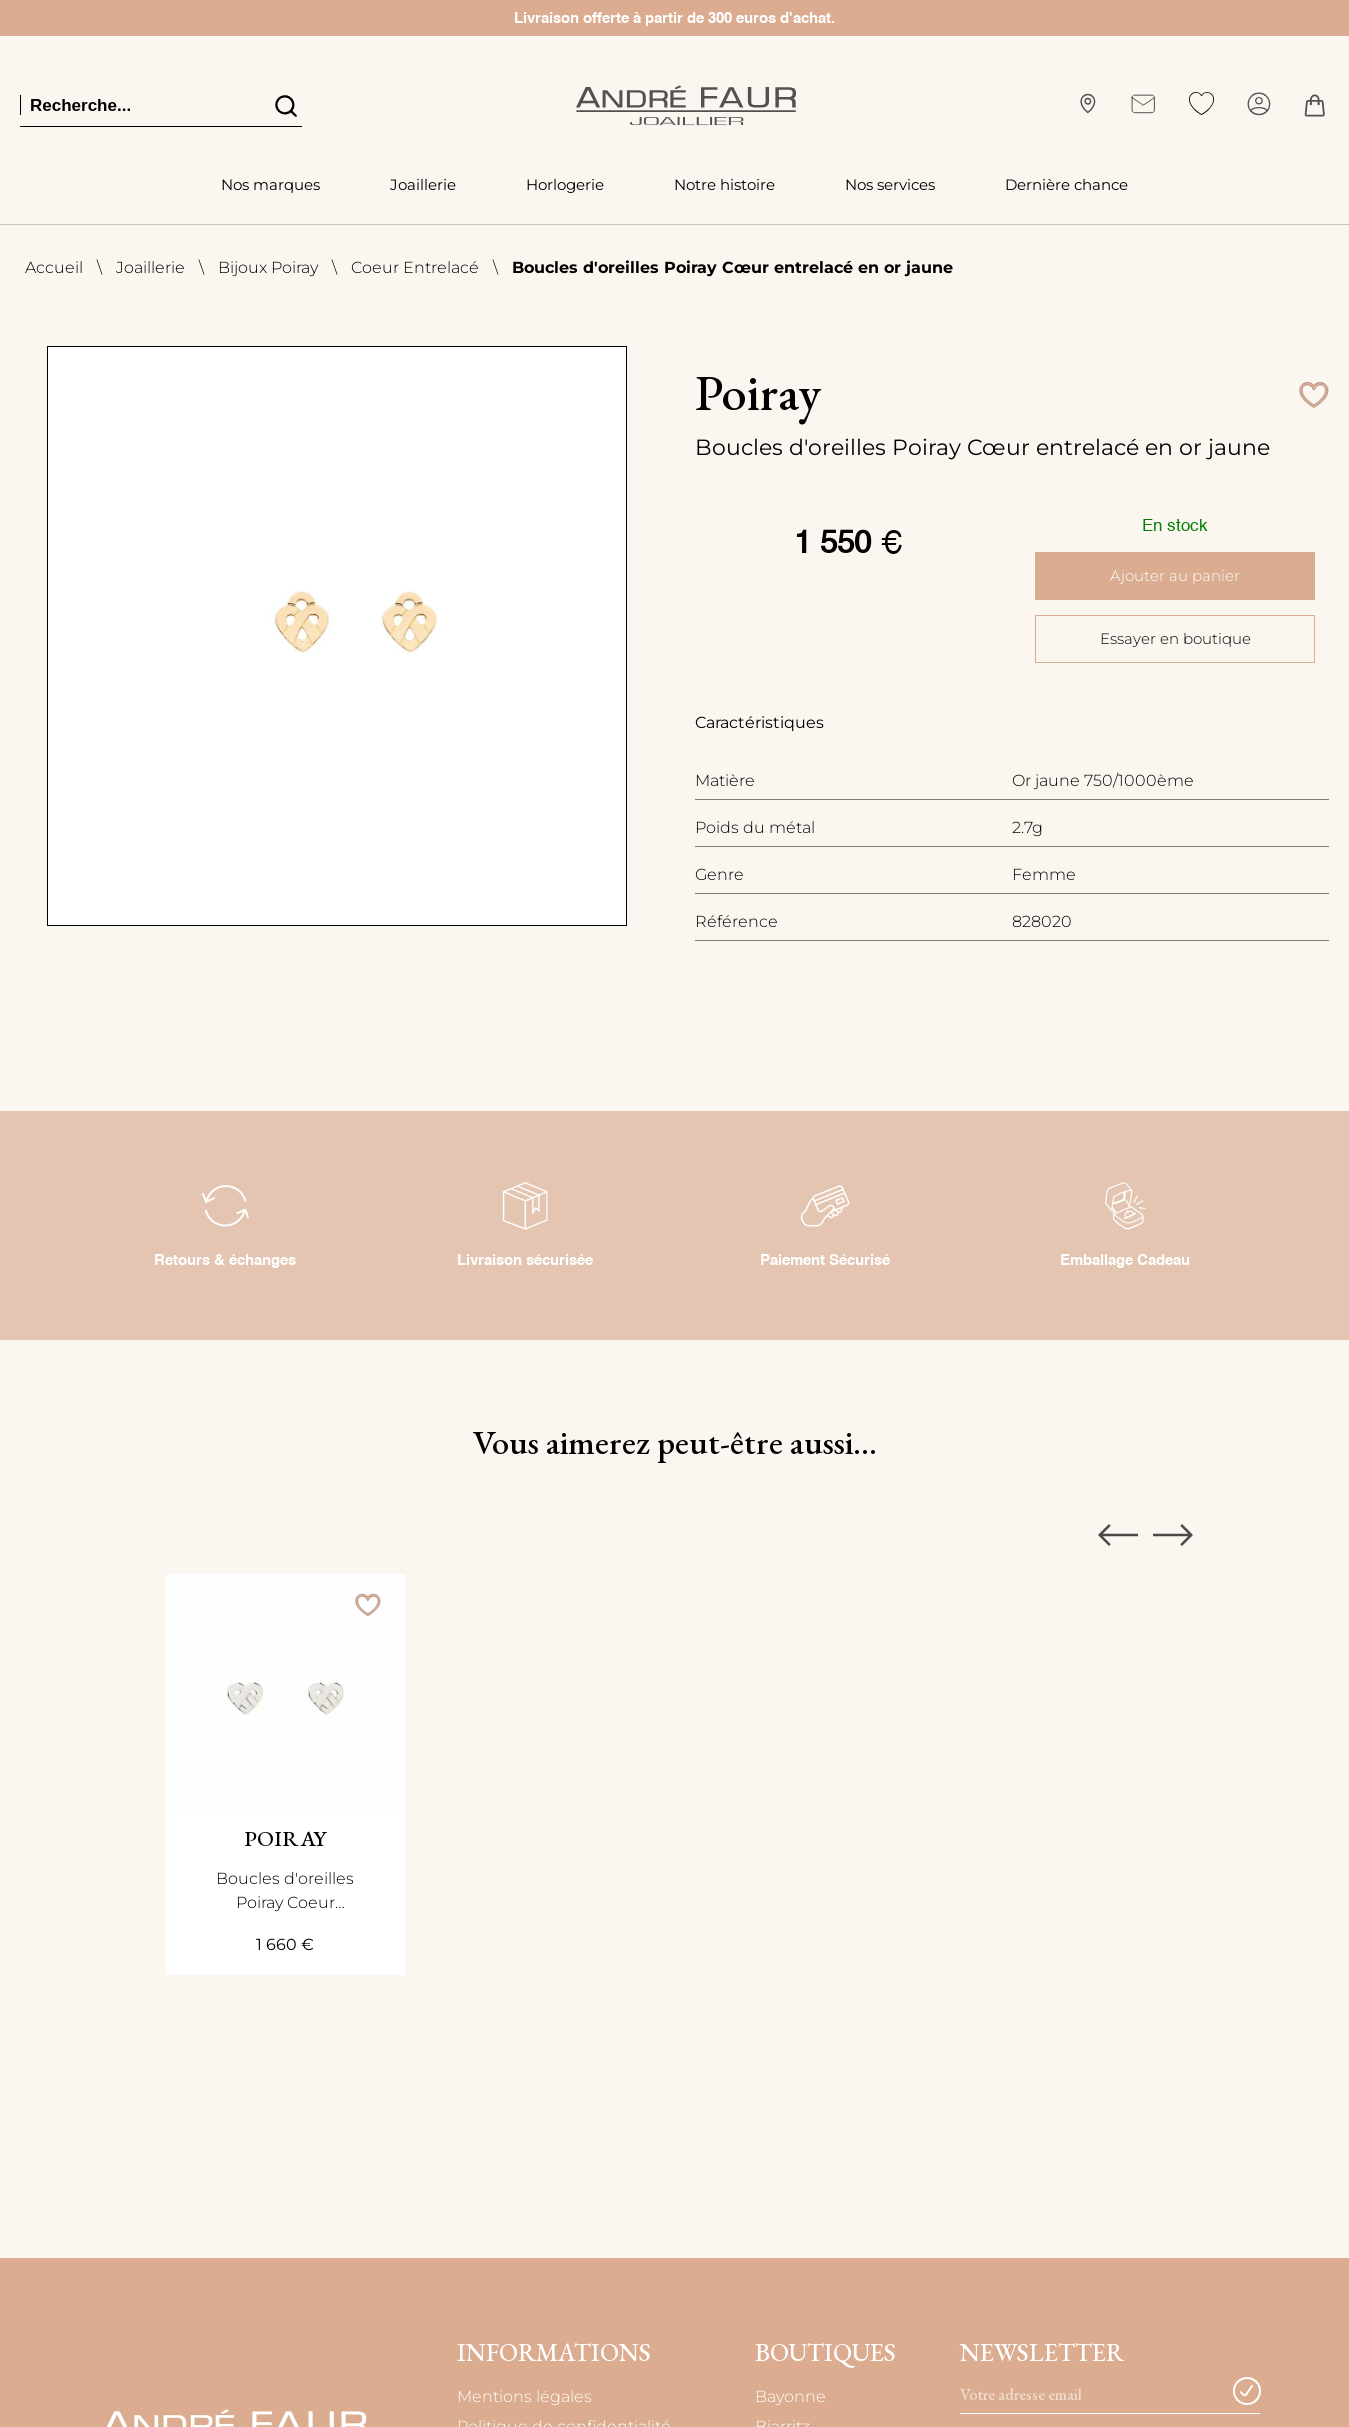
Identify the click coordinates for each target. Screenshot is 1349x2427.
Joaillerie (423, 184)
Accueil (54, 267)
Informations (554, 2352)
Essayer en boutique (1175, 638)
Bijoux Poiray (268, 267)
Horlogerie (565, 184)
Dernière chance (1066, 184)
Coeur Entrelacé (415, 267)
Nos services (890, 184)
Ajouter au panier (1175, 576)
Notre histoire (724, 184)
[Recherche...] (134, 105)
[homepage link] (686, 105)
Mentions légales (524, 2396)
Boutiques (825, 2352)
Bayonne (792, 2396)
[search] (285, 104)
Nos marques (270, 184)
